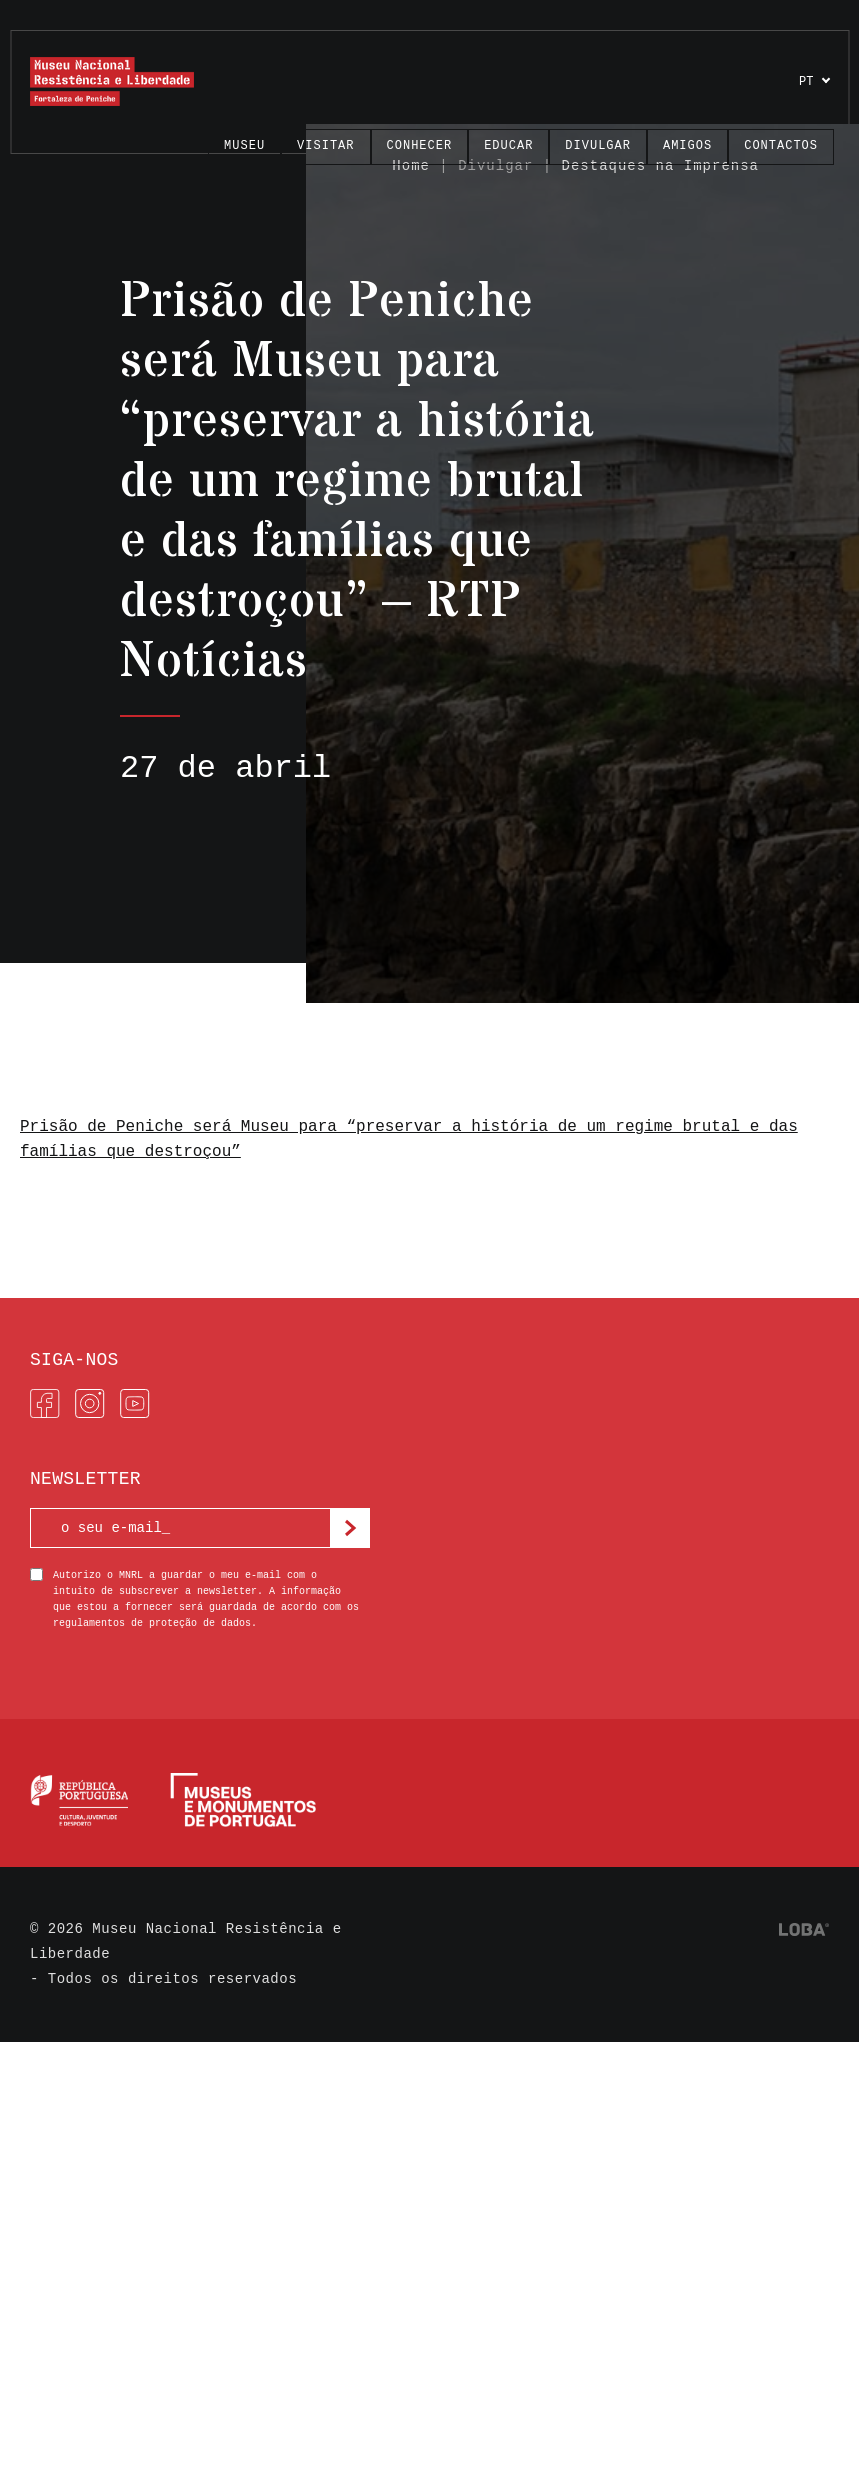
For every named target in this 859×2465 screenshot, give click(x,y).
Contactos (781, 146)
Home (411, 166)
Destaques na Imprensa (660, 166)
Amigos (687, 146)
